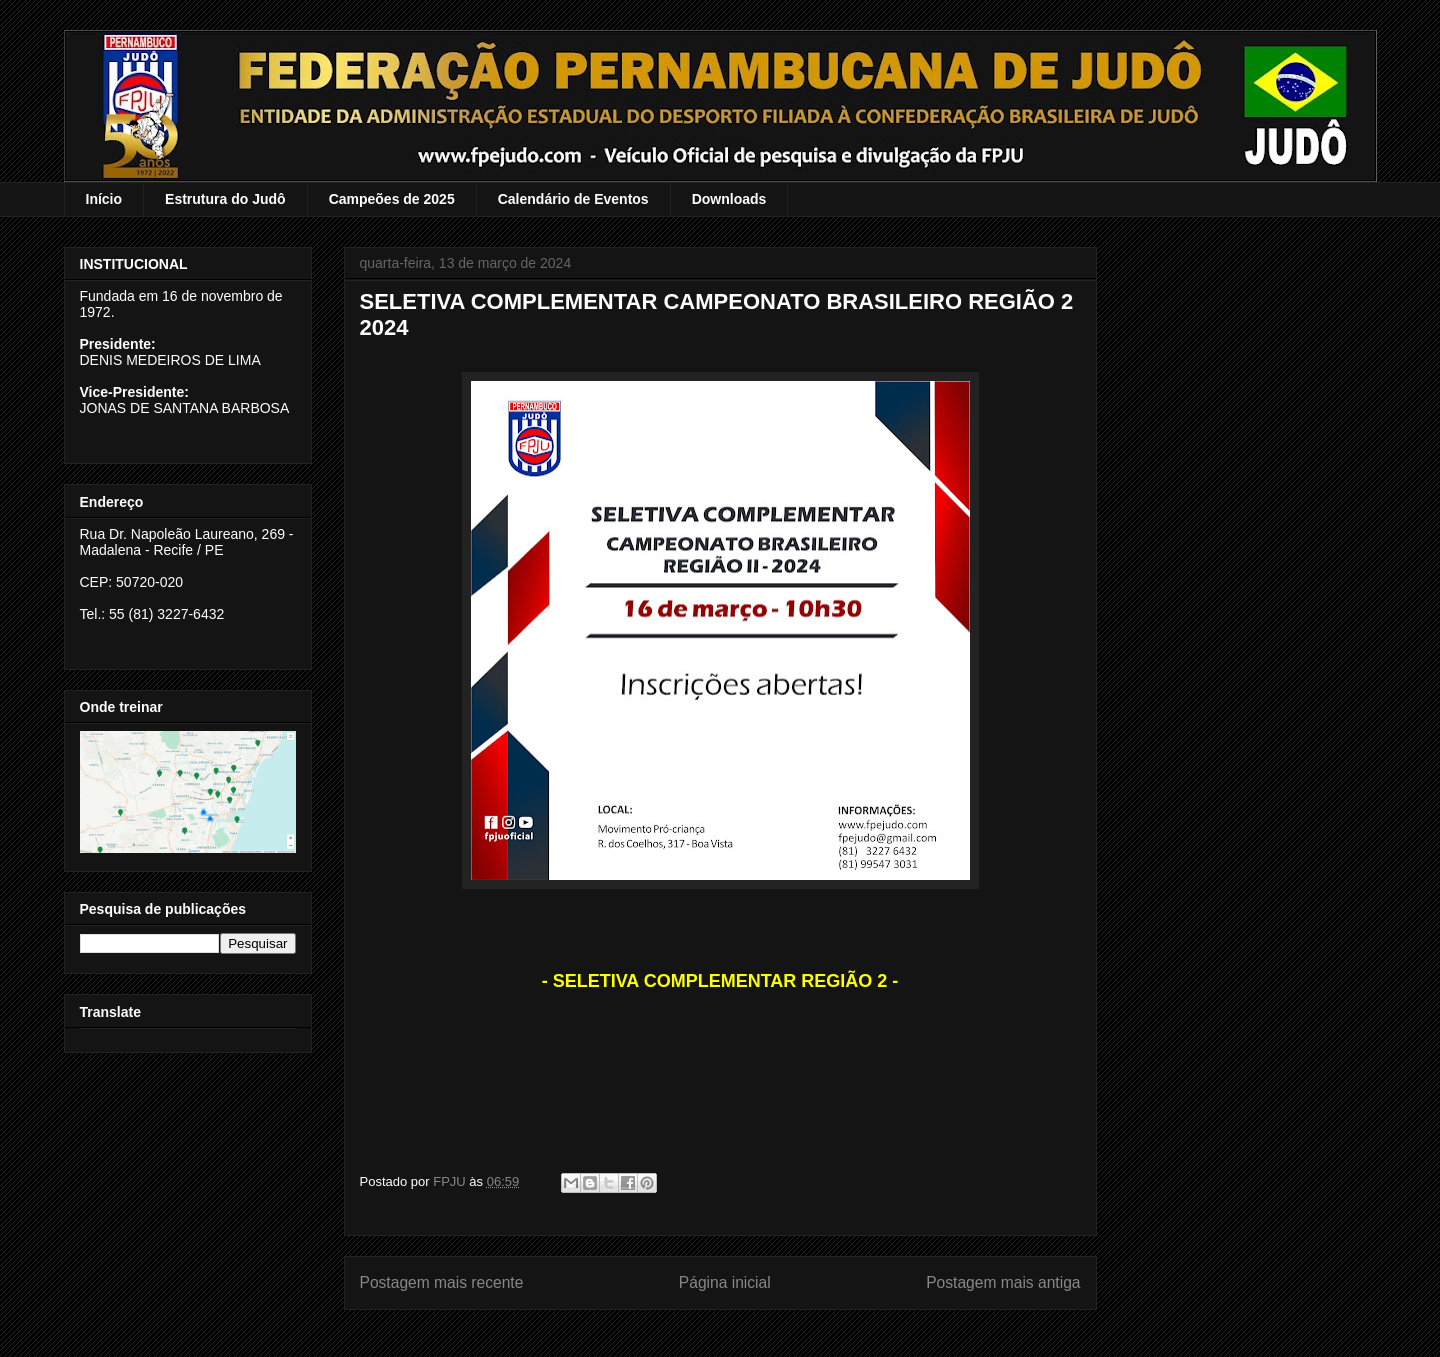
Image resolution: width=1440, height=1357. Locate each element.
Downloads (729, 199)
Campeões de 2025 (392, 199)
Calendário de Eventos (573, 199)
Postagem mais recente (442, 1282)
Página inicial (725, 1282)
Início (104, 199)
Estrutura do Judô (225, 199)
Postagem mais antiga (1003, 1282)
